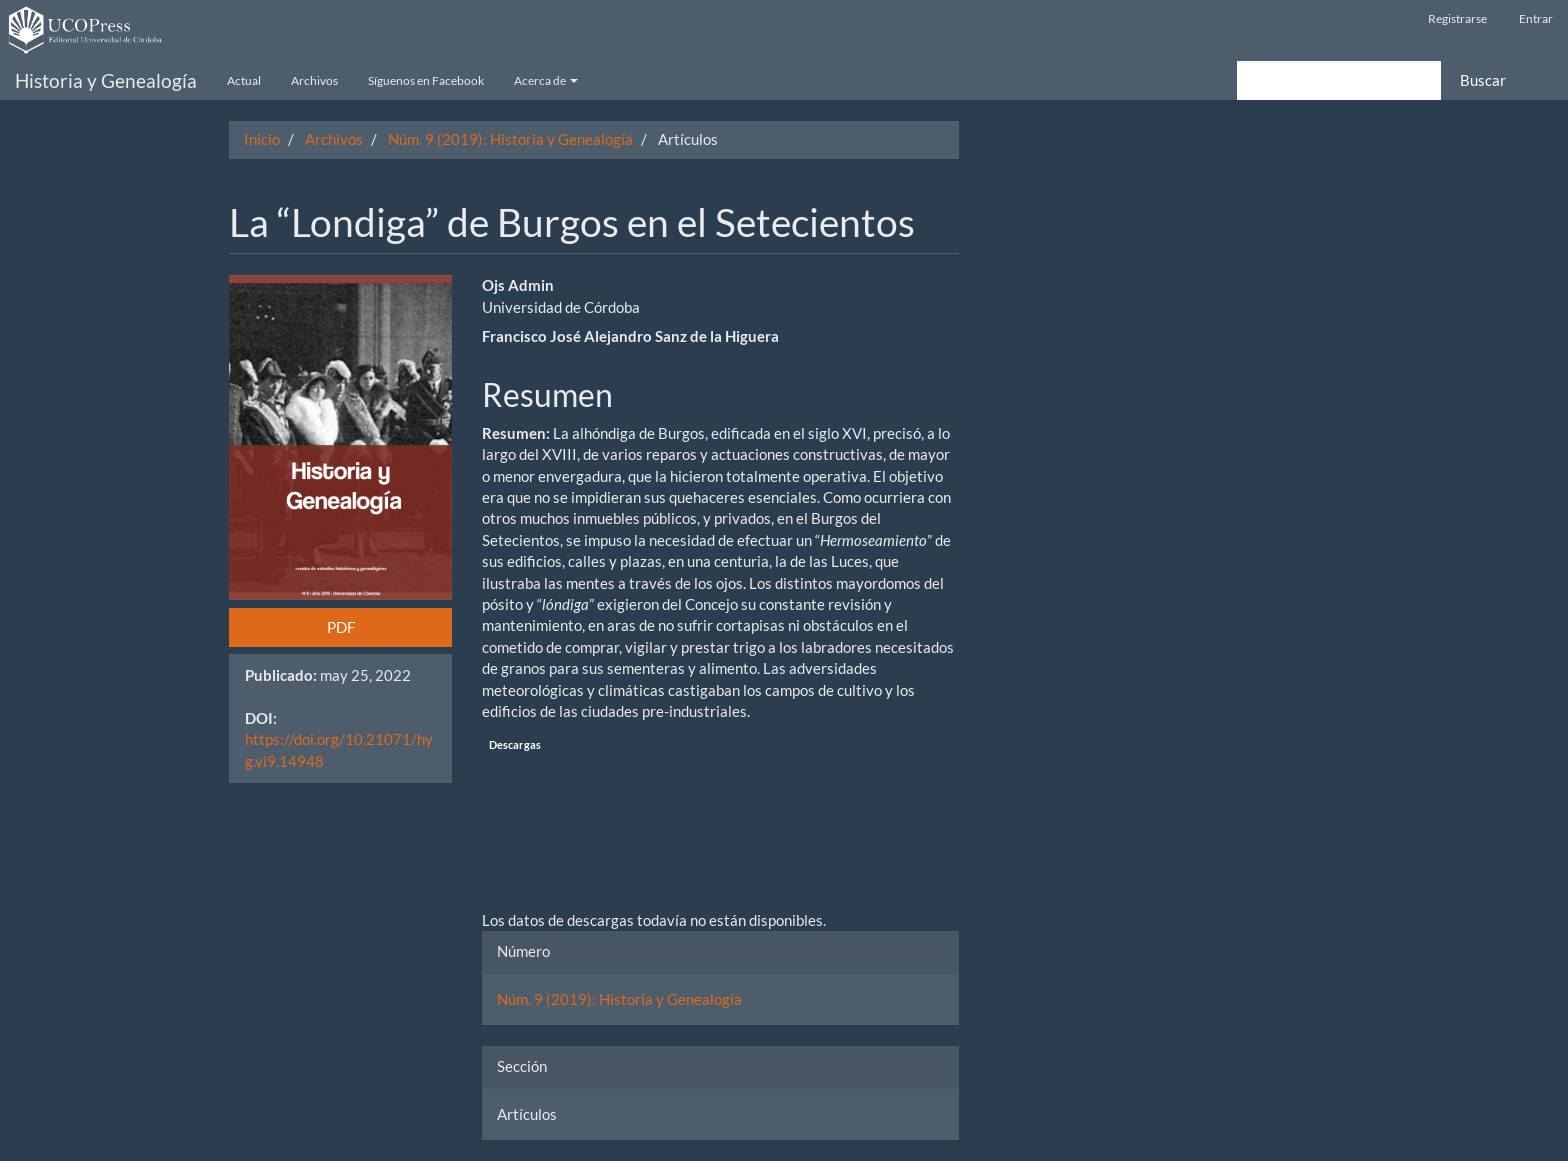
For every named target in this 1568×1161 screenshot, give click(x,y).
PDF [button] (341, 627)
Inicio (262, 139)
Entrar (1536, 18)
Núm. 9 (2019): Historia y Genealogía (510, 139)
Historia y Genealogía (106, 80)
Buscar (1483, 80)
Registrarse (1457, 18)
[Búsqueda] (1339, 80)
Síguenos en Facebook (426, 80)
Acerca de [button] (546, 80)
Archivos (314, 80)
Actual (244, 80)
